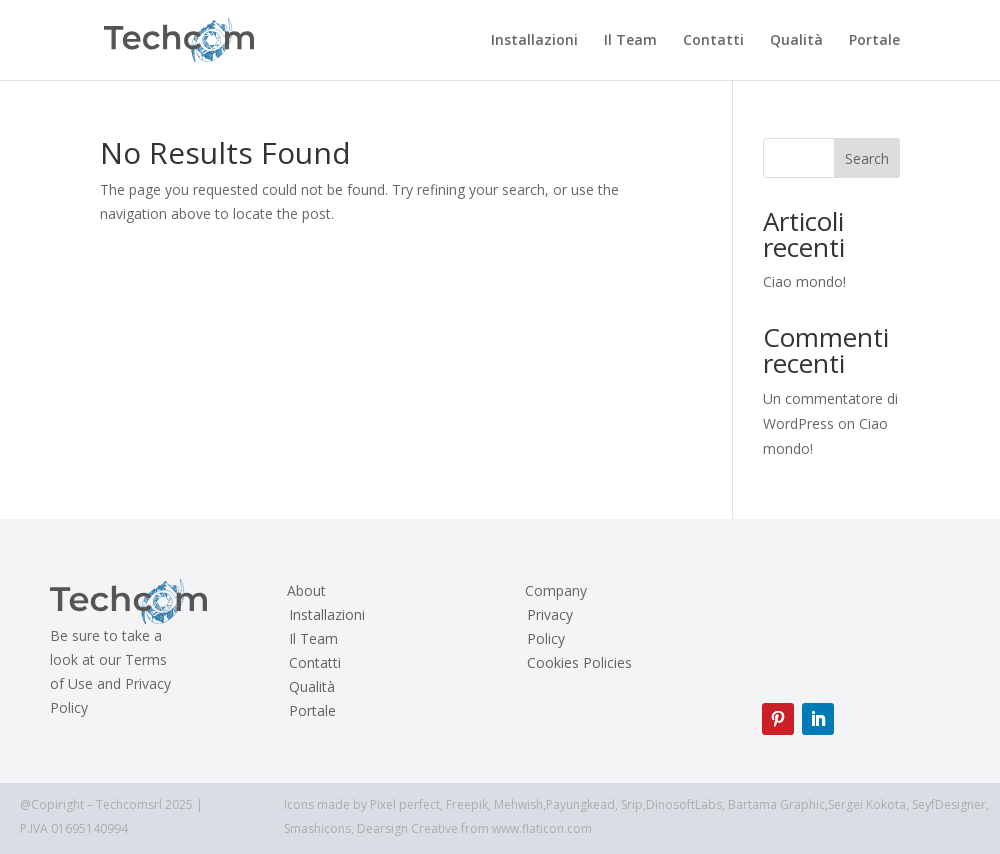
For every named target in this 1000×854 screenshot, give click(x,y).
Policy (546, 639)
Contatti (713, 41)
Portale (874, 41)
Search (867, 158)
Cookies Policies (579, 663)
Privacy (550, 615)
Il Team (630, 41)
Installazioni (534, 41)
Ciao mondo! (804, 281)
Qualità (796, 41)
